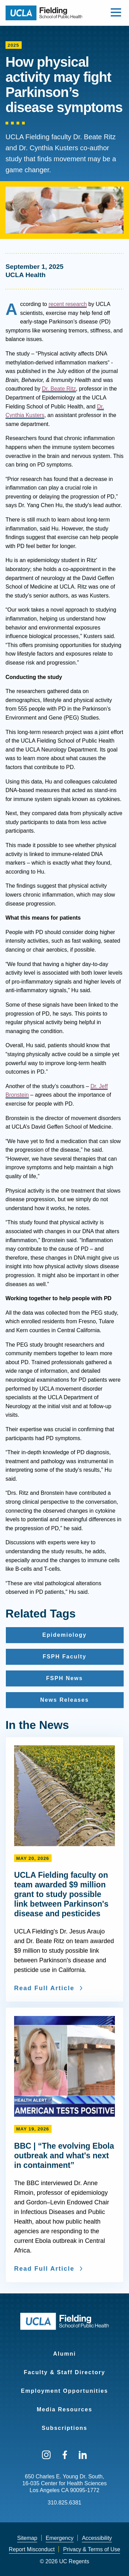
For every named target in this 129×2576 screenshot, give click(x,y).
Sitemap (27, 2538)
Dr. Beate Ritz (59, 389)
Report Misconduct (32, 2549)
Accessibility (97, 2538)
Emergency (60, 2538)
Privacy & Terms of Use (91, 2549)
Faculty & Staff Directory (64, 2372)
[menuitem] (64, 2349)
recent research (68, 304)
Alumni (64, 2354)
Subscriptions (64, 2428)
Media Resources (65, 2409)
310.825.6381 (65, 2503)
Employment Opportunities (64, 2391)
